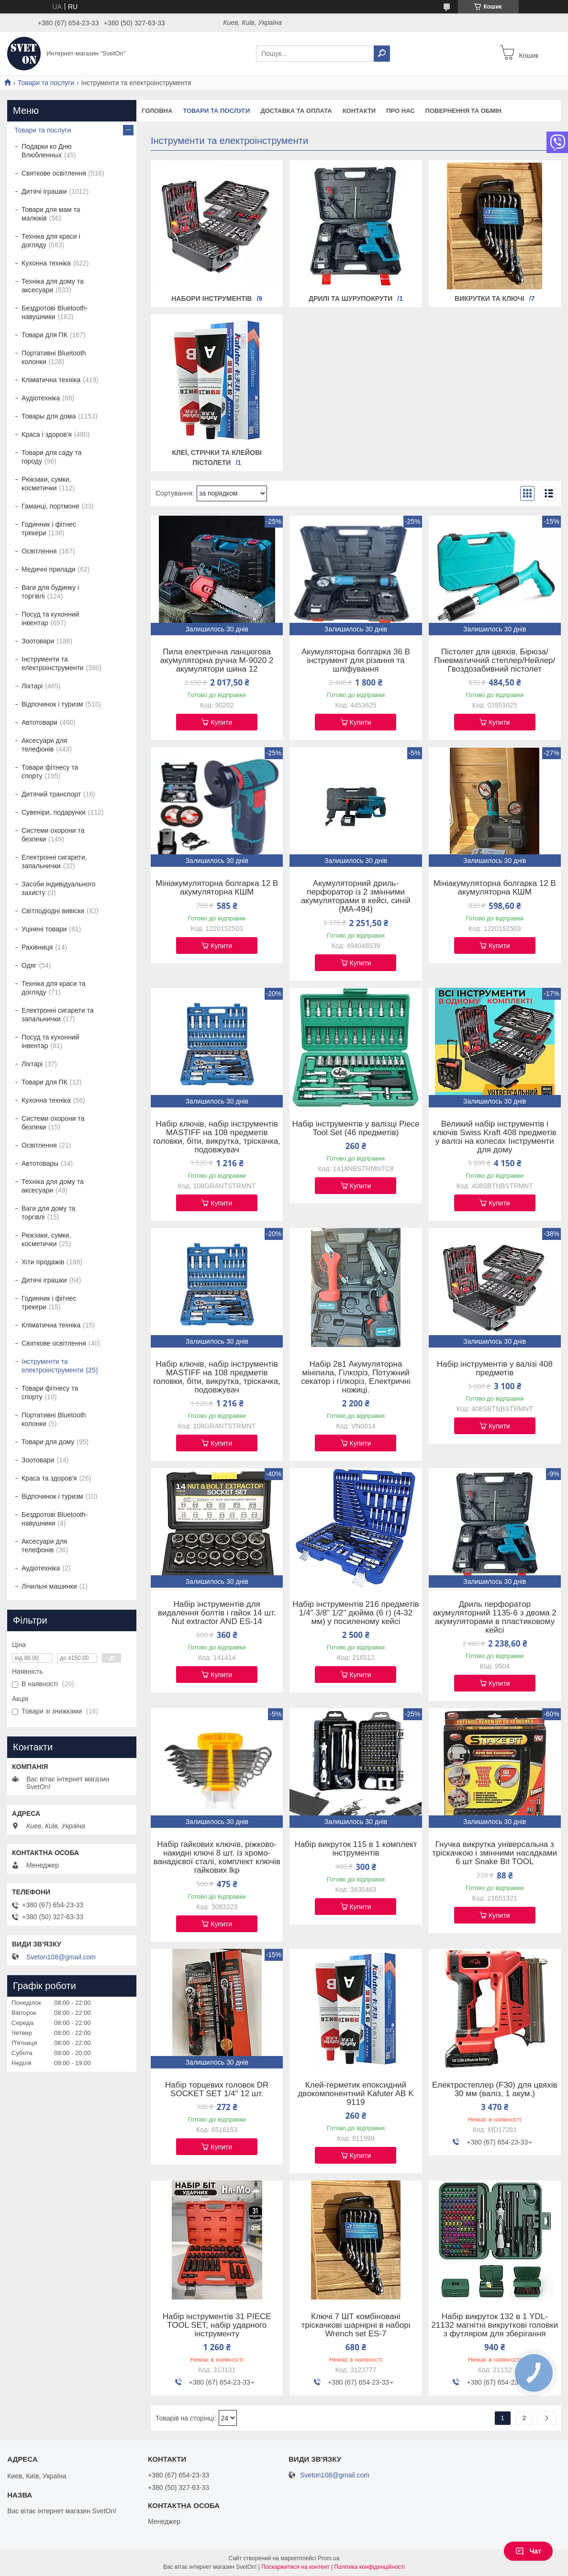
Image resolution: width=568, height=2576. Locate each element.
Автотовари (39, 722)
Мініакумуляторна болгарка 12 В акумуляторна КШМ (217, 887)
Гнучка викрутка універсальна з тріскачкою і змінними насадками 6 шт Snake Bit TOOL (494, 1853)
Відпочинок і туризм (52, 704)
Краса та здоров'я (49, 1478)
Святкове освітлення (54, 173)
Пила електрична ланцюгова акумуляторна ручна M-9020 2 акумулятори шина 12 (217, 661)
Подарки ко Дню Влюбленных (47, 151)
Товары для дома (49, 416)
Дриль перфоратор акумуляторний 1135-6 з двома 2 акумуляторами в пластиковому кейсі (495, 1617)
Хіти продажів (43, 1262)
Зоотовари (38, 641)
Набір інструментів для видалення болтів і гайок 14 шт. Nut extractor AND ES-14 (217, 1613)
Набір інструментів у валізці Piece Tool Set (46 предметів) (355, 1128)
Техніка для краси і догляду (51, 240)
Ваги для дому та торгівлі (48, 1213)
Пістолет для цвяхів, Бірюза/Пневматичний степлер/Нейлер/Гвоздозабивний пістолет (494, 661)
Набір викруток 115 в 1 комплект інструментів (355, 1848)
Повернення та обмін (463, 110)
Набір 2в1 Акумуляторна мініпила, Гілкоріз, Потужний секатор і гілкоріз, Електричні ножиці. (356, 1377)
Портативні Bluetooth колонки (54, 357)
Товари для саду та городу (52, 457)
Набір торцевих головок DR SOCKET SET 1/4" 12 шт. (216, 2089)
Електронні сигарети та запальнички (58, 1014)
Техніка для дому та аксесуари (53, 285)
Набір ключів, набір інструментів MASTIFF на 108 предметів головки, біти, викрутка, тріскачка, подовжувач (216, 1137)
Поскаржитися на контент (295, 2567)
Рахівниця (37, 947)
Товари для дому (48, 1442)
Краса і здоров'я (47, 434)
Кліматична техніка (51, 380)
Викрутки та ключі (489, 298)
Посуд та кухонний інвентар (50, 618)
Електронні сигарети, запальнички (54, 861)
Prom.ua (328, 2558)
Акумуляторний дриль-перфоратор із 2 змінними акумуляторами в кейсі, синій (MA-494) (356, 896)
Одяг (29, 965)
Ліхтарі (32, 686)
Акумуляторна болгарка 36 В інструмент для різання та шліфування (355, 661)
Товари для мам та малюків (51, 214)
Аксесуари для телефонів (44, 745)
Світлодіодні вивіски (53, 911)
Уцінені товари (44, 929)
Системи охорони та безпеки (53, 835)
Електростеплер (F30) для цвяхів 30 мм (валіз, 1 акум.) (494, 2089)
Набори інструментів (211, 298)
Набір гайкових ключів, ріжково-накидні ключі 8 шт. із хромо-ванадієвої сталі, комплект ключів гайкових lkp (217, 1857)
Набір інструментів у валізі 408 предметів (495, 1368)
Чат (528, 2551)
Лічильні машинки (49, 1586)
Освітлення (39, 551)
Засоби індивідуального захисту (59, 888)
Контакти (359, 110)
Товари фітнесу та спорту (50, 771)
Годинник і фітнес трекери (49, 528)
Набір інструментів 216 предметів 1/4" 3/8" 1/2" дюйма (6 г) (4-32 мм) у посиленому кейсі (355, 1613)
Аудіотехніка (41, 398)
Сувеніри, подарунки (54, 812)
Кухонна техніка (46, 263)
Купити (221, 722)
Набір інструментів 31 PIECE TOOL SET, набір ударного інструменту (217, 2325)
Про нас (400, 110)
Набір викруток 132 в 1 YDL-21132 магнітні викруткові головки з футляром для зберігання (494, 2325)
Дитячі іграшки (44, 191)
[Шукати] (382, 53)
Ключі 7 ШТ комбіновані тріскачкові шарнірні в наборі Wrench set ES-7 (355, 2325)
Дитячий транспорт (51, 794)
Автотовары (40, 1163)
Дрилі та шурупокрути (350, 298)
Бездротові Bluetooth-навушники (55, 312)
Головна (157, 110)
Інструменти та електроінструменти (53, 663)
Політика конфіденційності (369, 2567)
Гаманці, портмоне (50, 506)
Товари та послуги (46, 83)
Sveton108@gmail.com (61, 1957)
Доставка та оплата (296, 110)
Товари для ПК (44, 335)
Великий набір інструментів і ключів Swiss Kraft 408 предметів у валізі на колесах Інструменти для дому (495, 1137)
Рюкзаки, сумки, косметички (46, 483)
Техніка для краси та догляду (53, 988)
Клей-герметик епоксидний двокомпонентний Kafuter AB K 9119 (355, 2094)
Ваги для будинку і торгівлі (50, 592)
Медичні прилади (48, 569)
